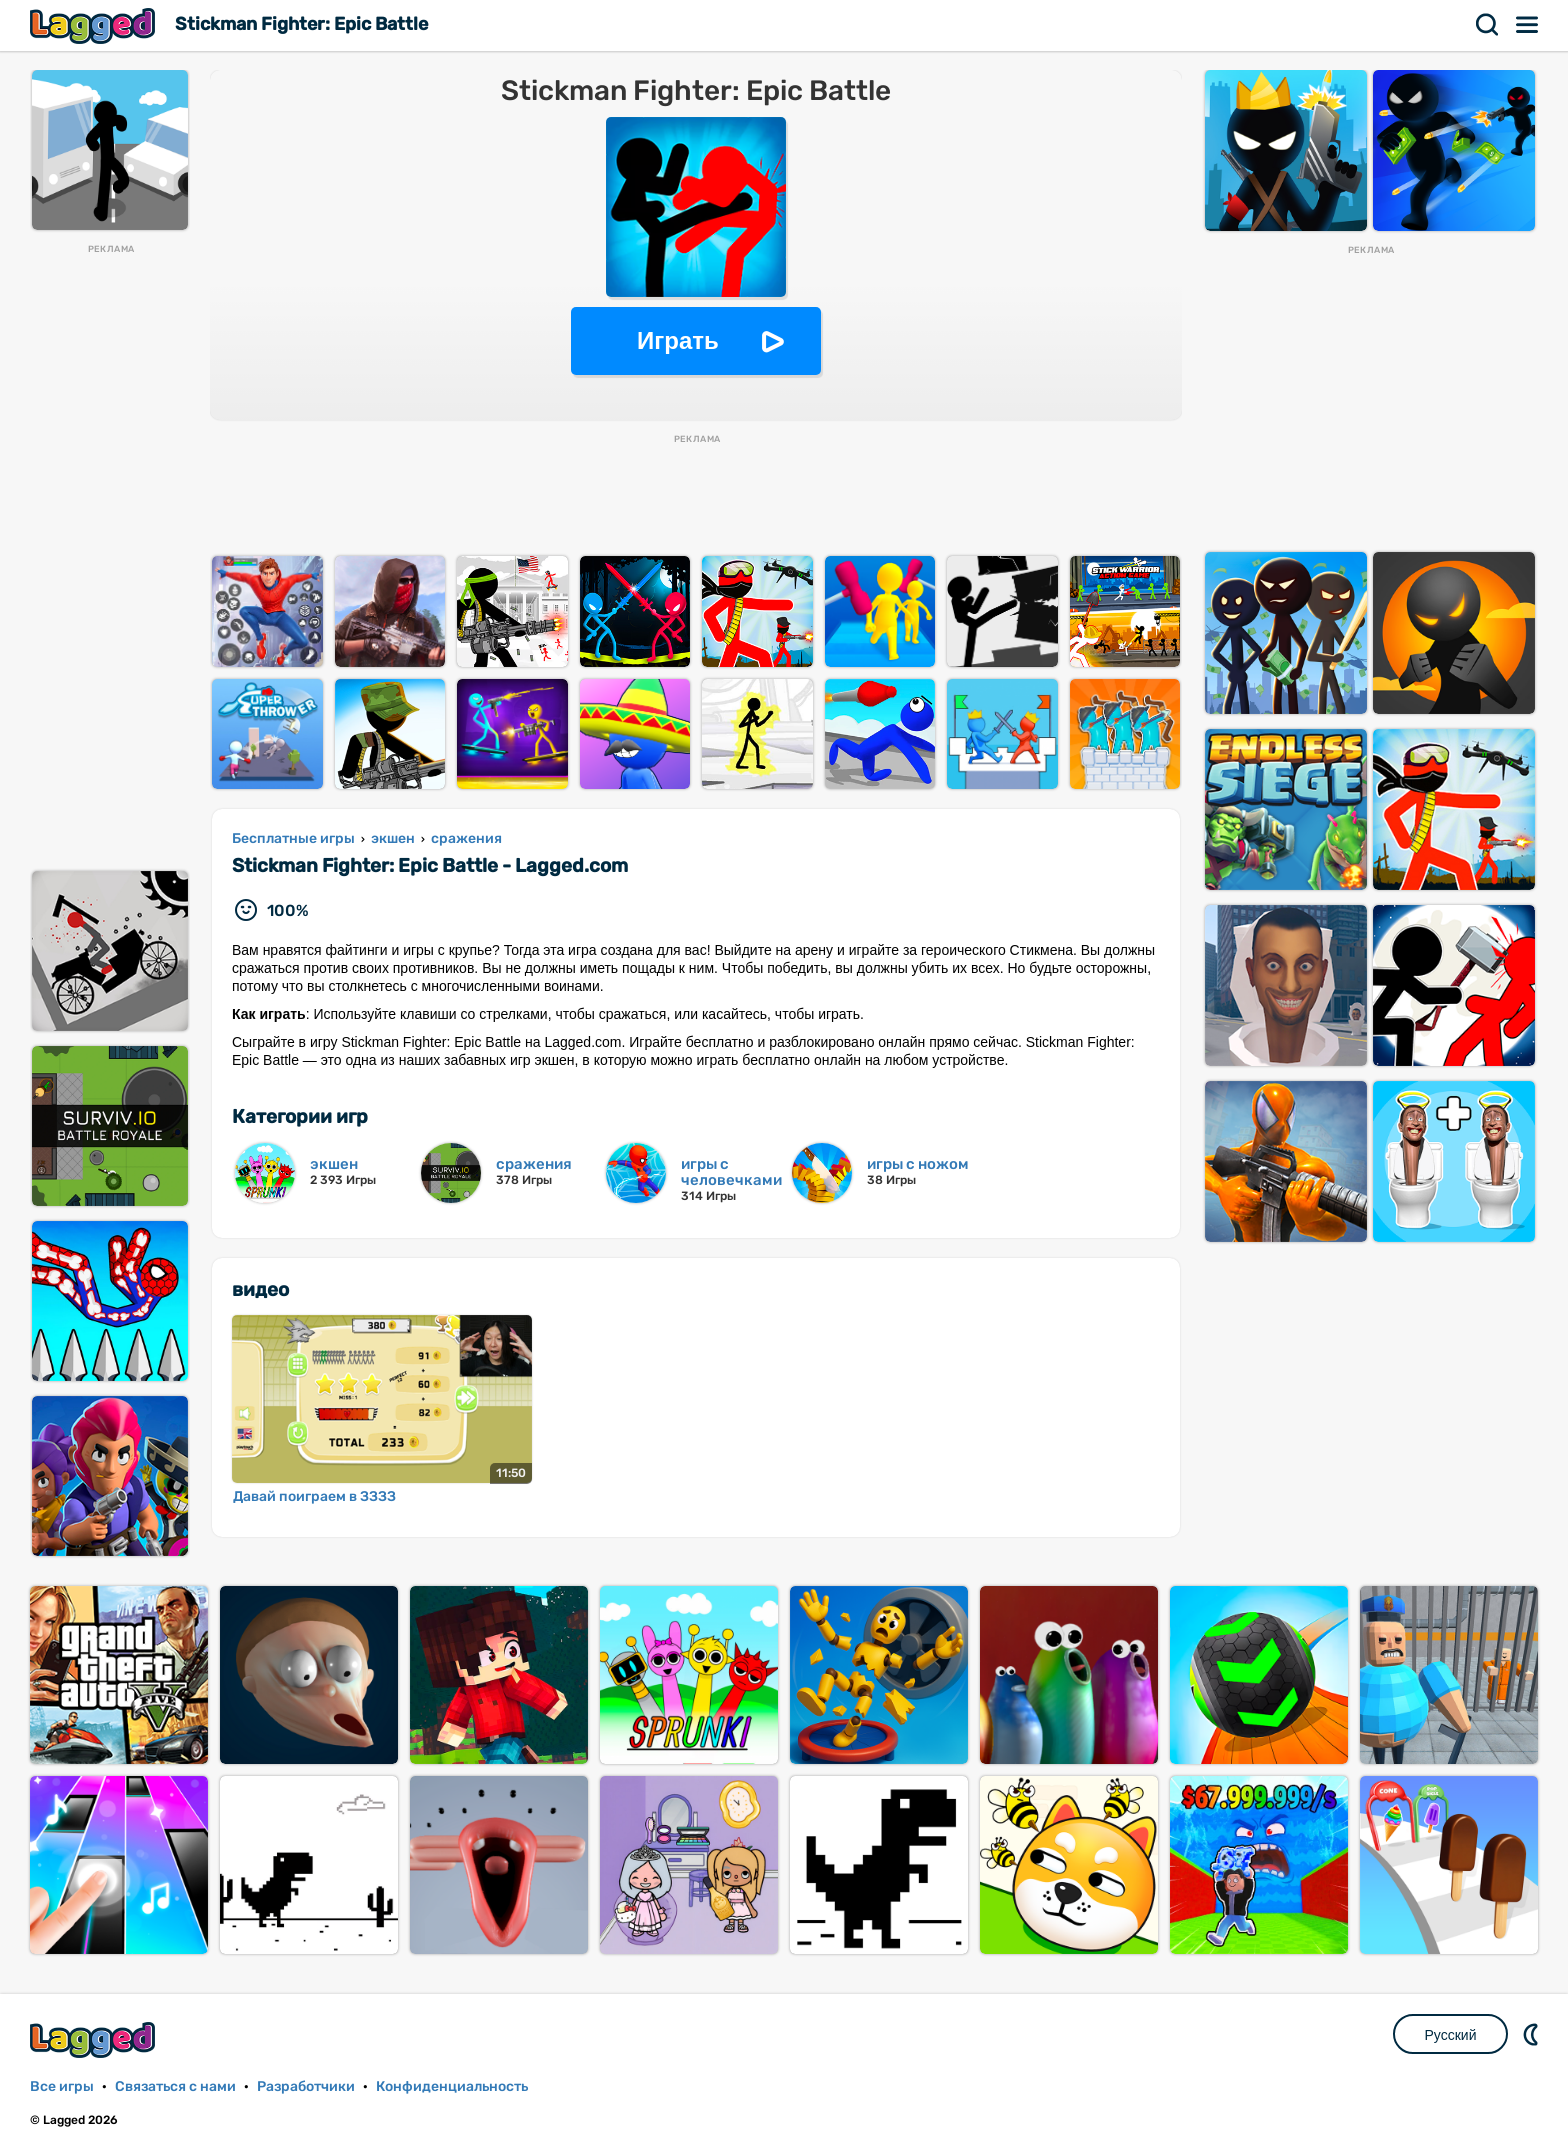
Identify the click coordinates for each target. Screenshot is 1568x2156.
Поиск (1488, 25)
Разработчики (306, 2086)
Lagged (95, 25)
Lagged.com (95, 2039)
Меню (1528, 25)
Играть (678, 340)
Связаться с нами (175, 2086)
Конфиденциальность (452, 2086)
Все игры (62, 2086)
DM (1533, 2034)
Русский (1451, 2035)
